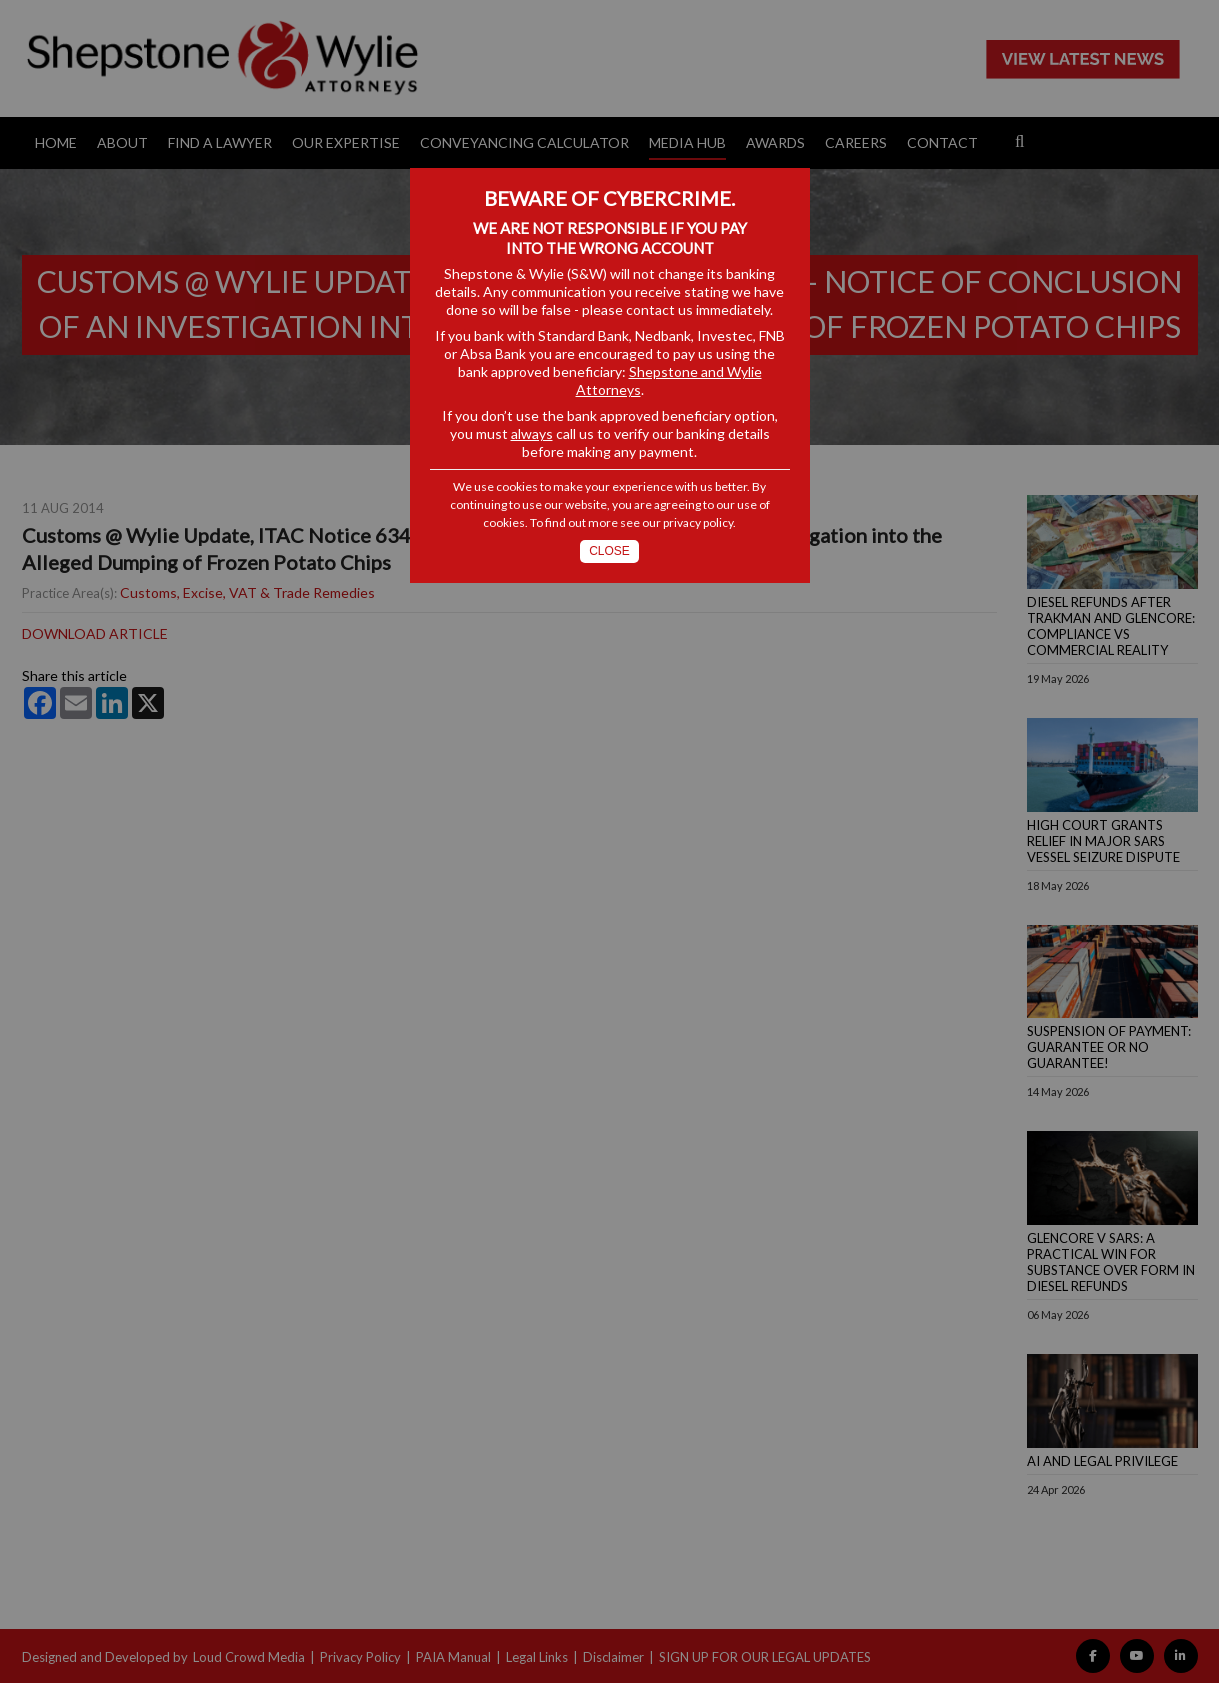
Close (609, 551)
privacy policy (698, 522)
